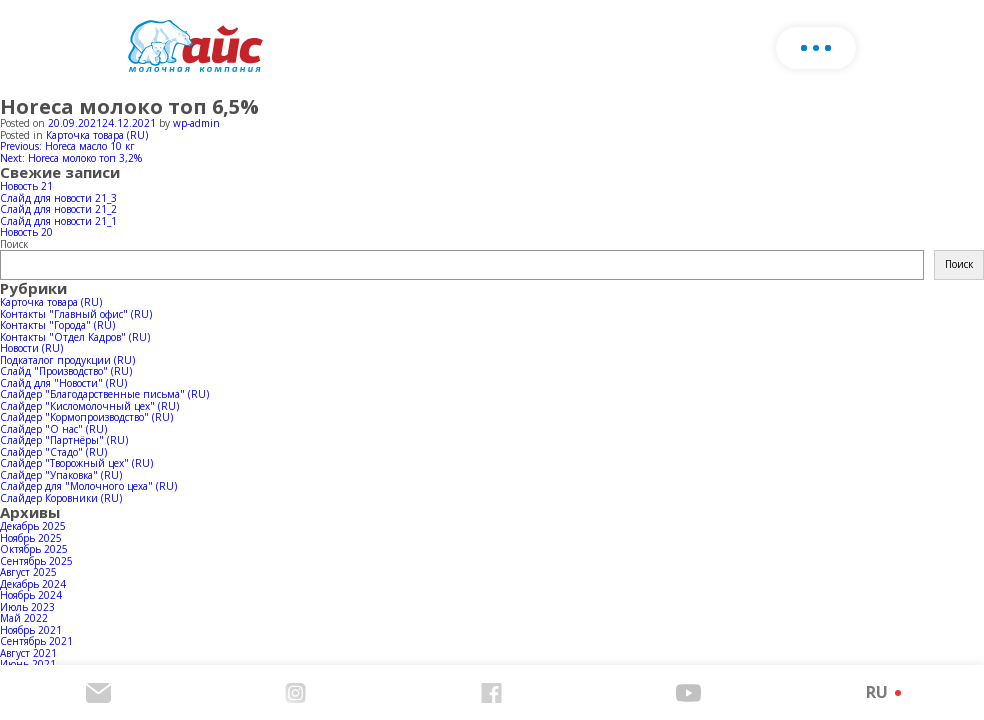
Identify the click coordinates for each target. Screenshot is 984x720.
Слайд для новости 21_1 (58, 221)
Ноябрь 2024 (31, 595)
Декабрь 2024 (33, 584)
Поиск (14, 244)
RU (877, 692)
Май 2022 (24, 618)
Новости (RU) (31, 348)
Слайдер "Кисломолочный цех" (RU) (89, 406)
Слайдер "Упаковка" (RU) (61, 475)
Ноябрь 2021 (31, 630)
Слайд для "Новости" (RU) (63, 383)
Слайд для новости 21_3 (58, 198)
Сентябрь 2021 (36, 641)
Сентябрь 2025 (36, 561)
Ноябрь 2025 (31, 538)
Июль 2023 (27, 607)
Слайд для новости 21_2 (58, 209)
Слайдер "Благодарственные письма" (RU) (104, 394)
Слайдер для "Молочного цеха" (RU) (88, 486)
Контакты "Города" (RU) (57, 325)
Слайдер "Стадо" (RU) (53, 452)
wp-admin (196, 123)
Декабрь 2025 (33, 526)
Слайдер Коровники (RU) (61, 498)
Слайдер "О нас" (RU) (53, 429)
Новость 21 (26, 186)
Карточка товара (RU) (97, 135)
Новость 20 (26, 232)
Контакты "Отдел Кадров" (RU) (75, 337)
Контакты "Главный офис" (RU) (76, 314)
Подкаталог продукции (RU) (67, 360)
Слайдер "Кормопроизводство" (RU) (86, 417)
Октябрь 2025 (34, 549)
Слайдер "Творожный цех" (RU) (76, 463)
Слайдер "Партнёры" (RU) (64, 440)
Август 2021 (28, 653)
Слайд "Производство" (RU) (66, 371)
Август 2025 (28, 572)
